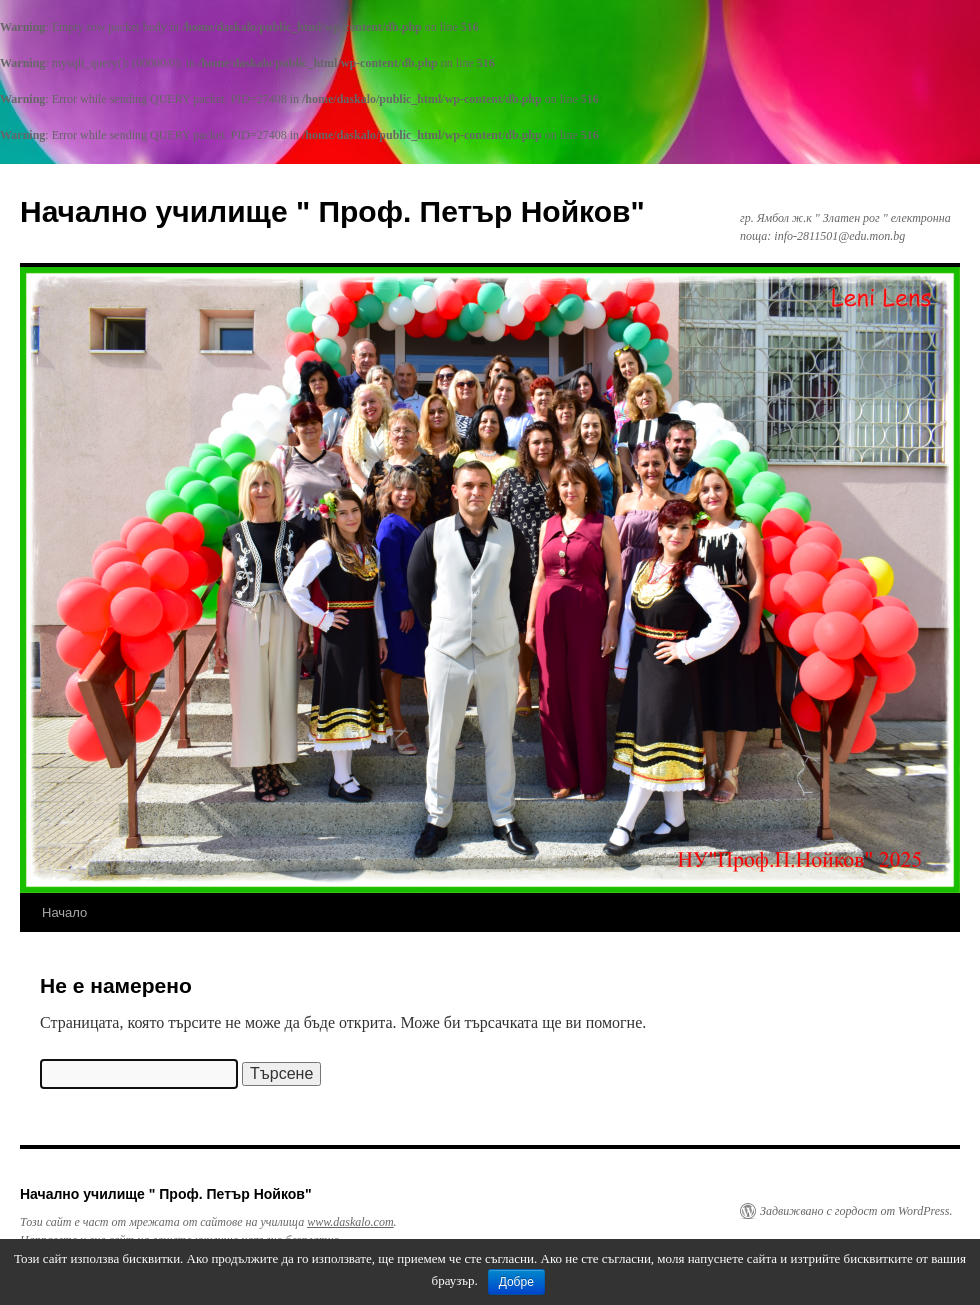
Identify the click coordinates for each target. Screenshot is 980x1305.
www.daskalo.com (350, 1222)
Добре (516, 1282)
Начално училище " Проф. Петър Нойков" (332, 211)
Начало (64, 912)
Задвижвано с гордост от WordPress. (856, 1211)
